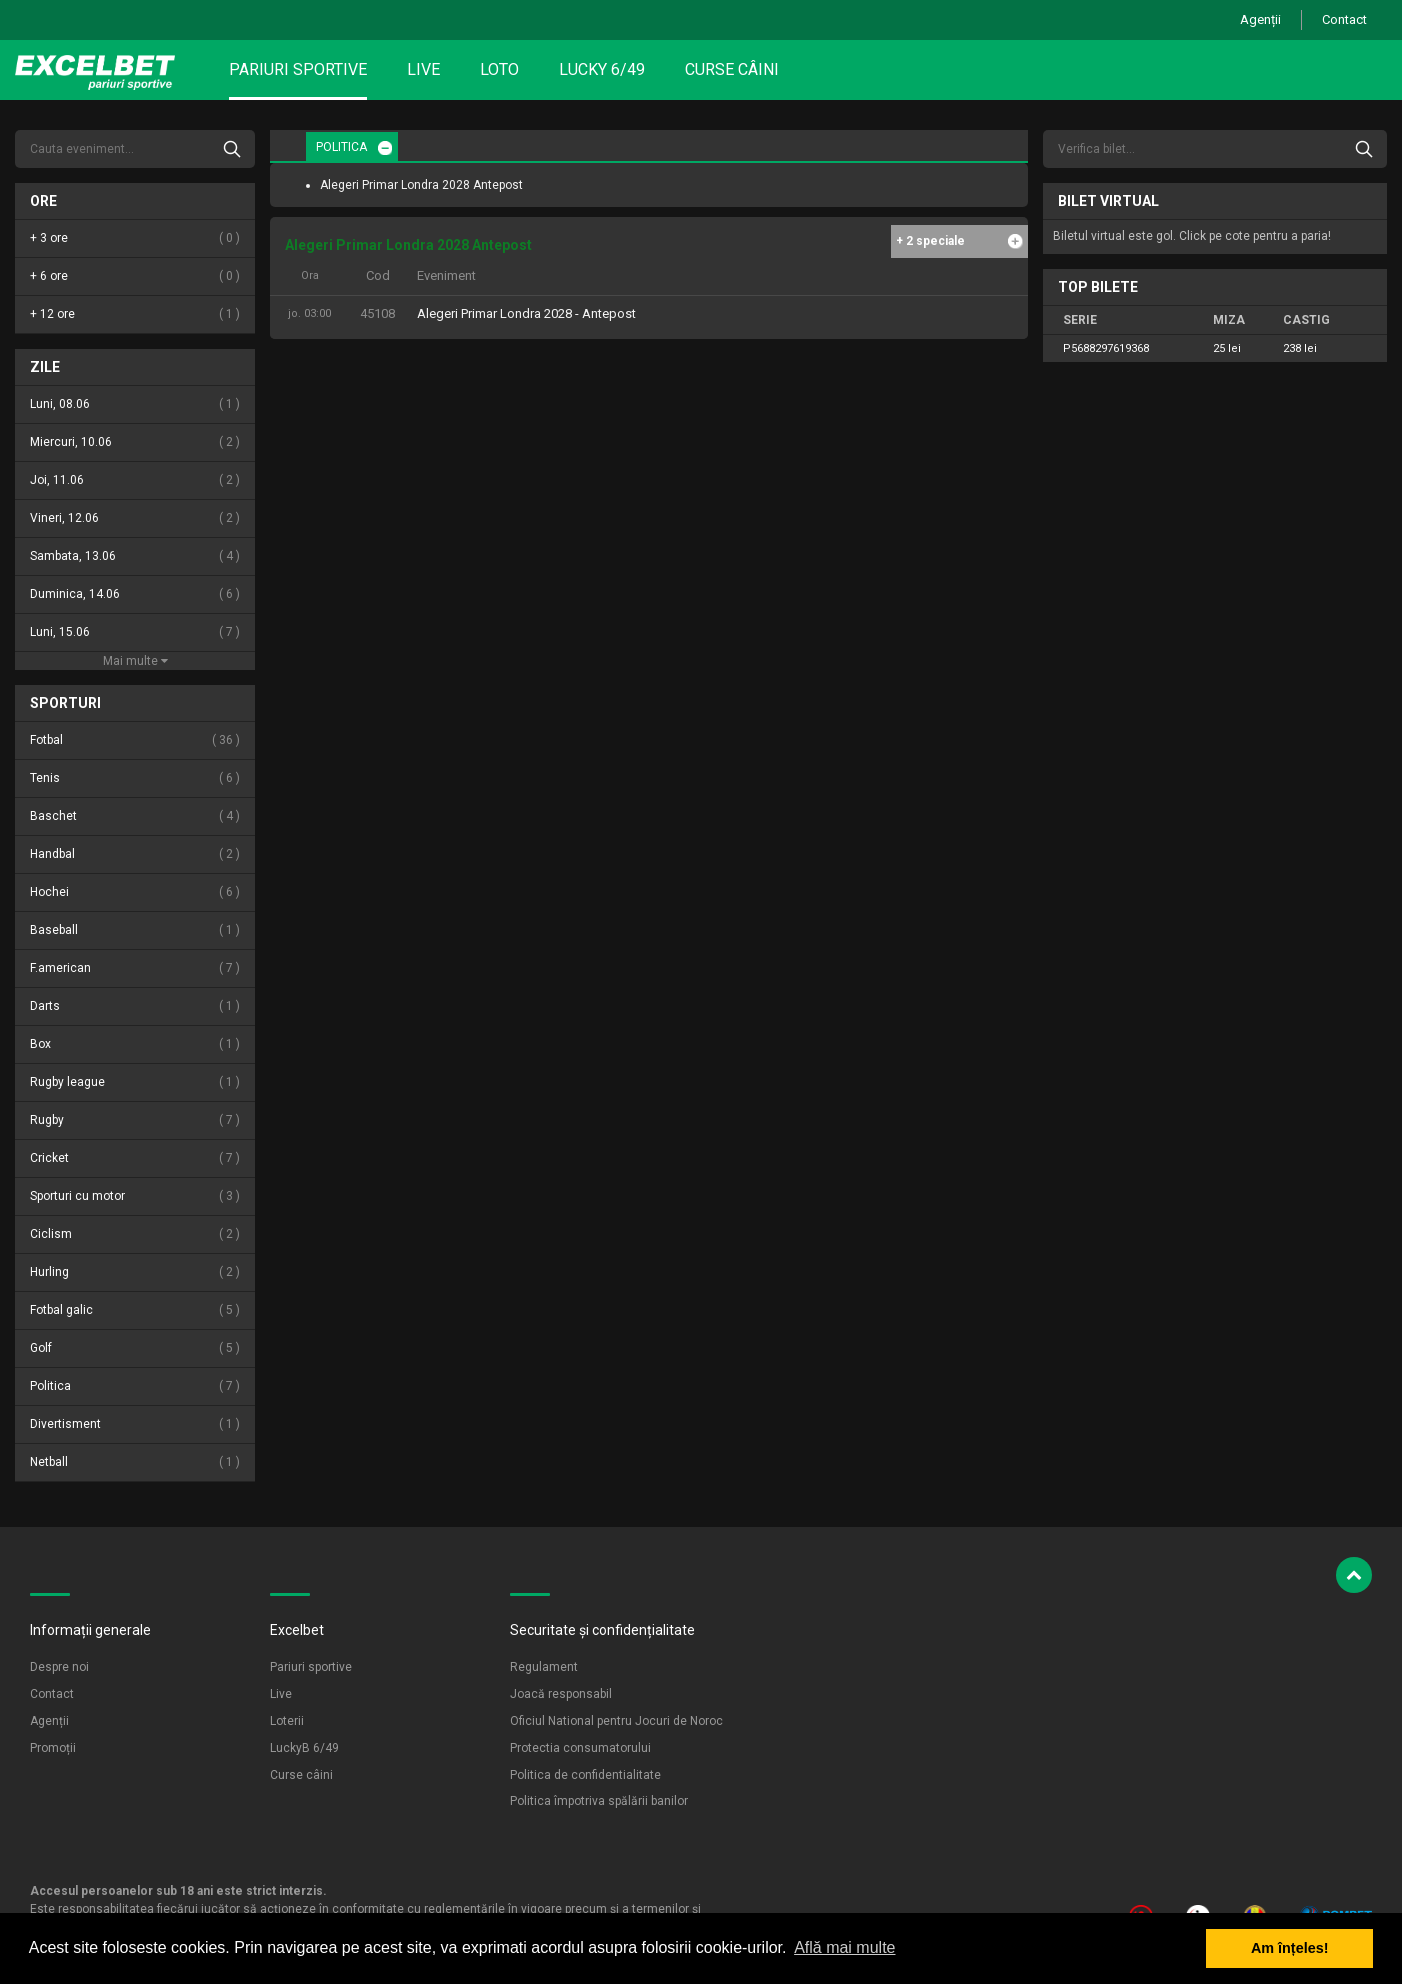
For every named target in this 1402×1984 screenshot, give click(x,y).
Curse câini (732, 69)
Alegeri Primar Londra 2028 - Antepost (526, 313)
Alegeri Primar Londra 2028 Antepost (421, 185)
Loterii (287, 1721)
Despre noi (59, 1667)
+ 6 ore (135, 276)
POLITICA (341, 147)
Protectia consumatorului (580, 1748)
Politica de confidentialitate (585, 1775)
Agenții (1260, 19)
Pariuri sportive (298, 69)
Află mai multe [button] (844, 1947)
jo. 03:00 (309, 313)
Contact (1344, 19)
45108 (377, 313)
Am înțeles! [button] (1290, 1948)
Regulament (544, 1667)
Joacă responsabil (561, 1694)
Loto (499, 69)
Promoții (53, 1748)
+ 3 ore (135, 238)
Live (423, 69)
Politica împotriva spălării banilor (599, 1801)
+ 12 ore (135, 314)
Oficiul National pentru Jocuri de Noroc (616, 1721)
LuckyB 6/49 (304, 1748)
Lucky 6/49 (602, 69)
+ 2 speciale (930, 241)
